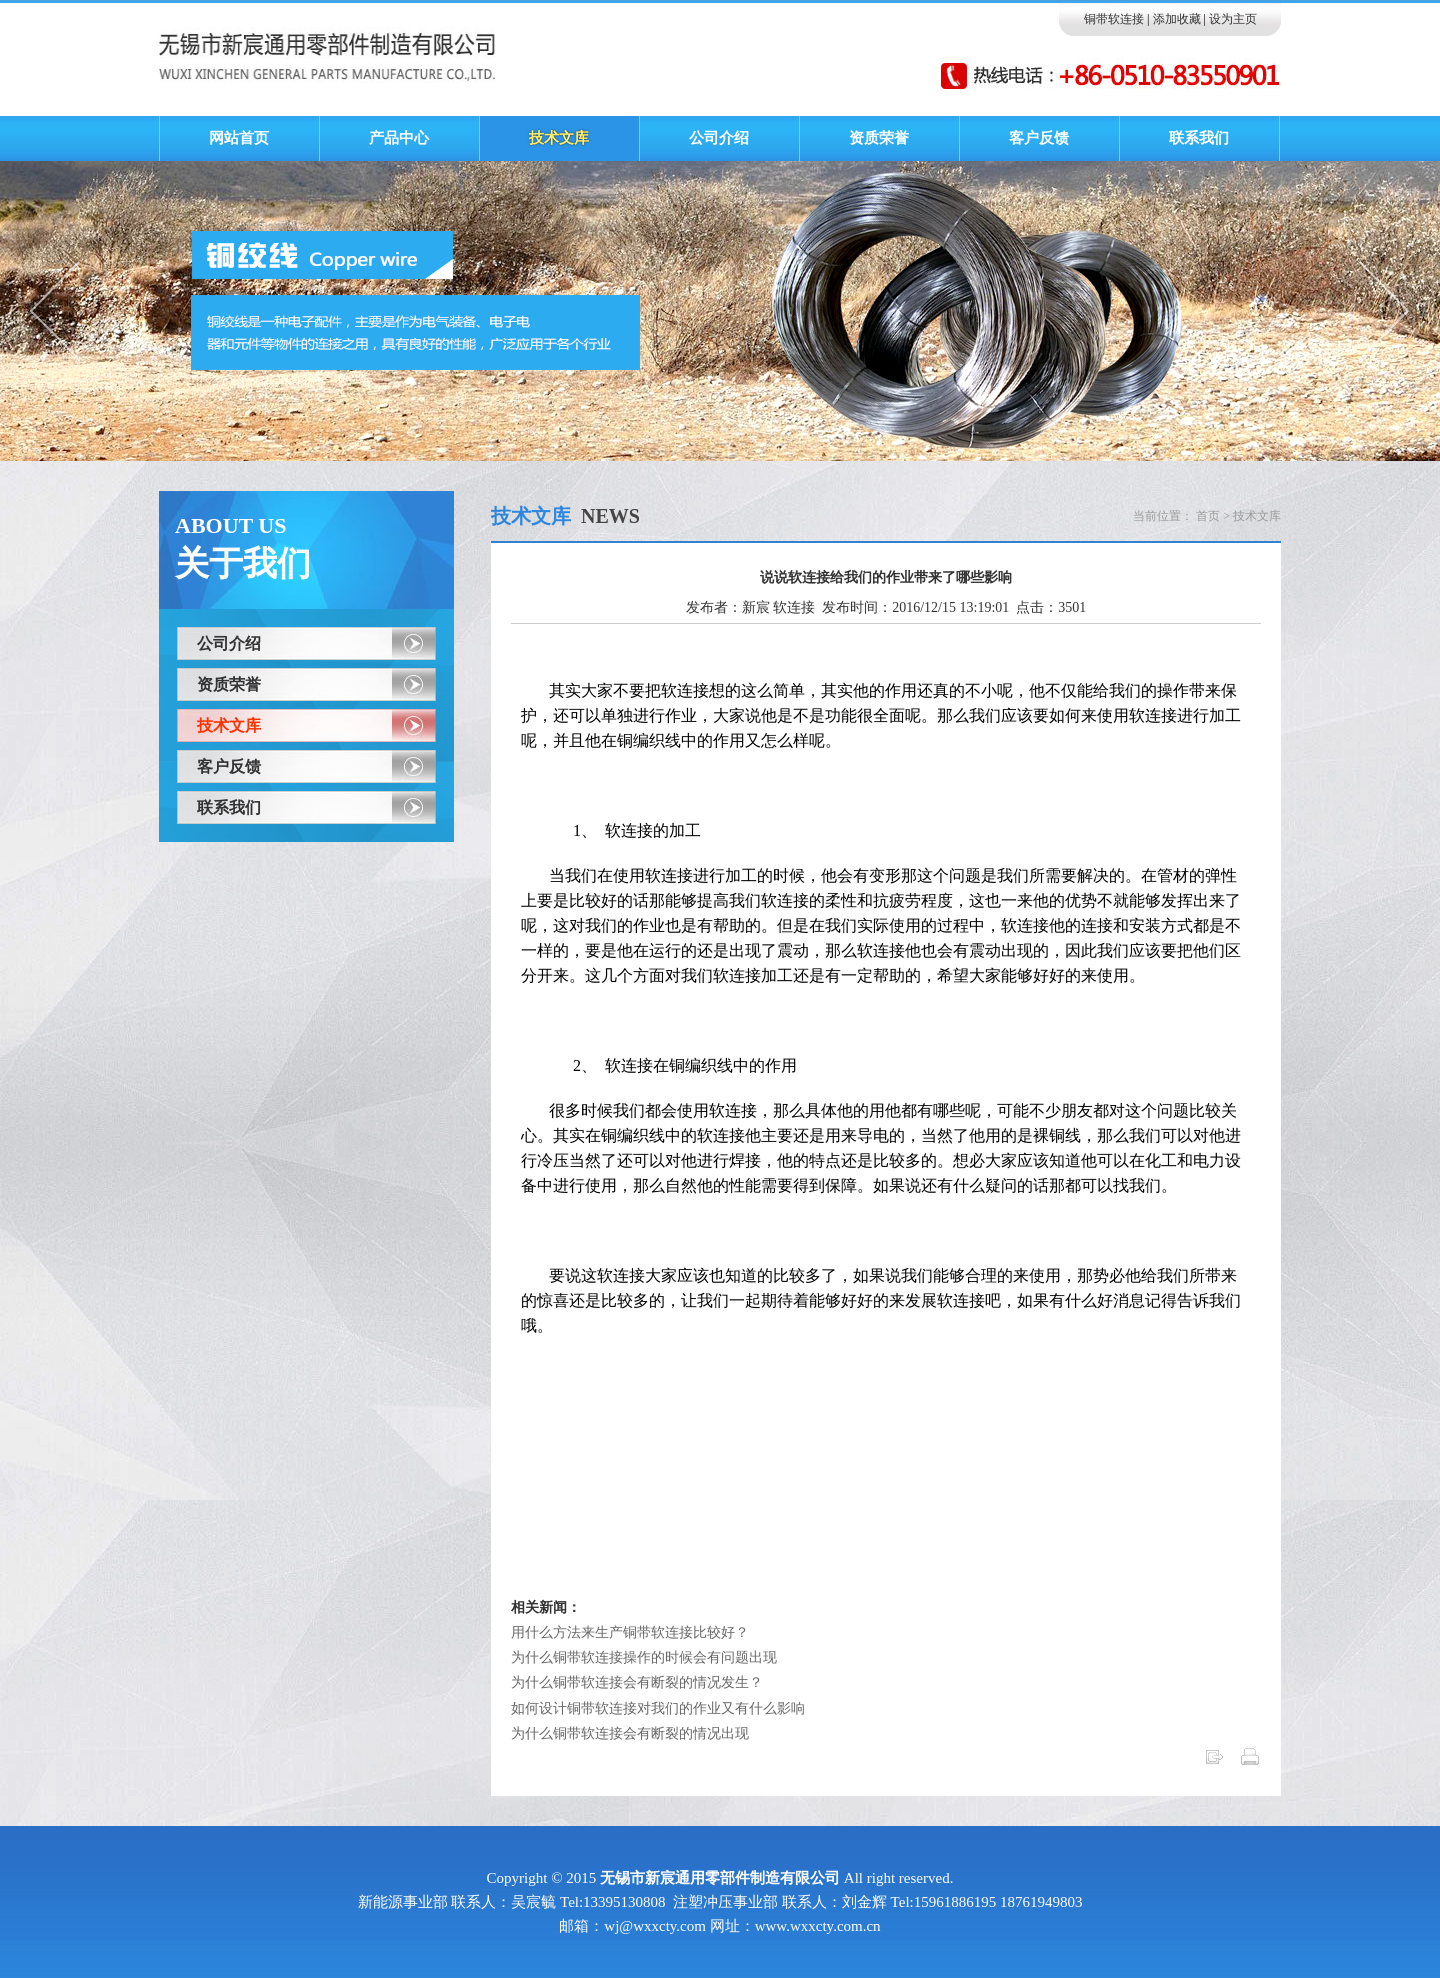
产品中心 (399, 138)
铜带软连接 (1114, 19)
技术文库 (559, 138)
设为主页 (1233, 19)
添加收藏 (1177, 19)
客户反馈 (1039, 138)
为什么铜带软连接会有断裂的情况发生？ (637, 1682)
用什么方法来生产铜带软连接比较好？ (630, 1632)
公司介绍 (719, 138)
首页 (1208, 516)
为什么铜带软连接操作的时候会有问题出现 (644, 1657)
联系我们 (1199, 138)
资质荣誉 (879, 138)
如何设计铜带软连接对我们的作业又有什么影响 (658, 1708)
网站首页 (239, 138)
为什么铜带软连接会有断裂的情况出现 (630, 1733)
